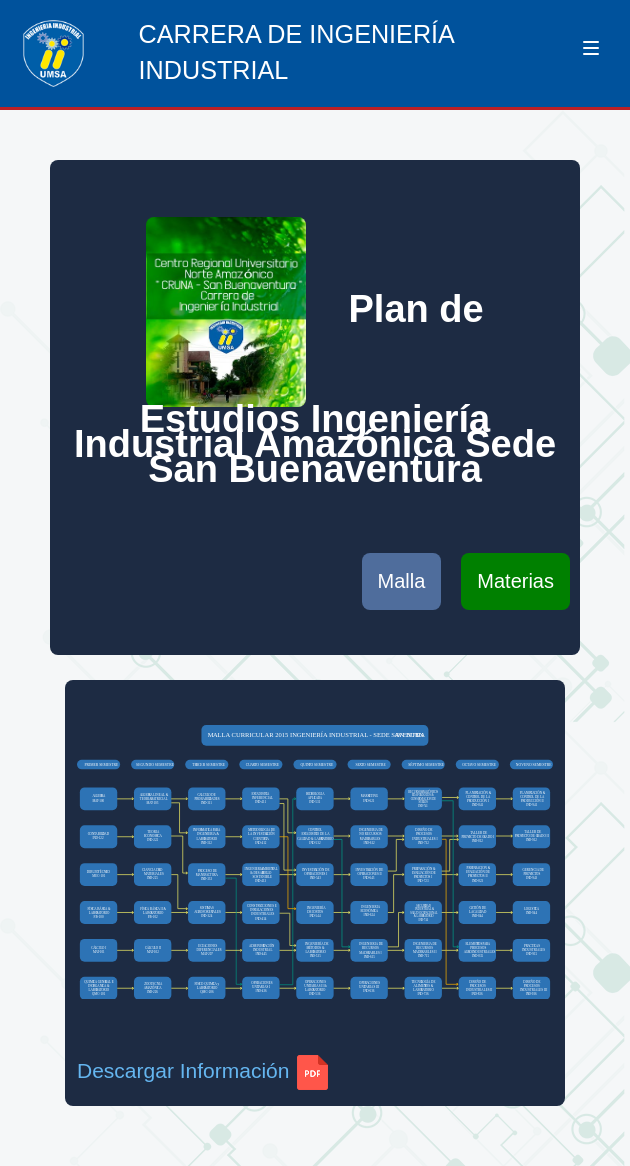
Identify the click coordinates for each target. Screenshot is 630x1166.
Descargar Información (203, 1070)
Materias (515, 581)
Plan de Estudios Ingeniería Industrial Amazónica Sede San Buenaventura (315, 353)
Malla (402, 581)
